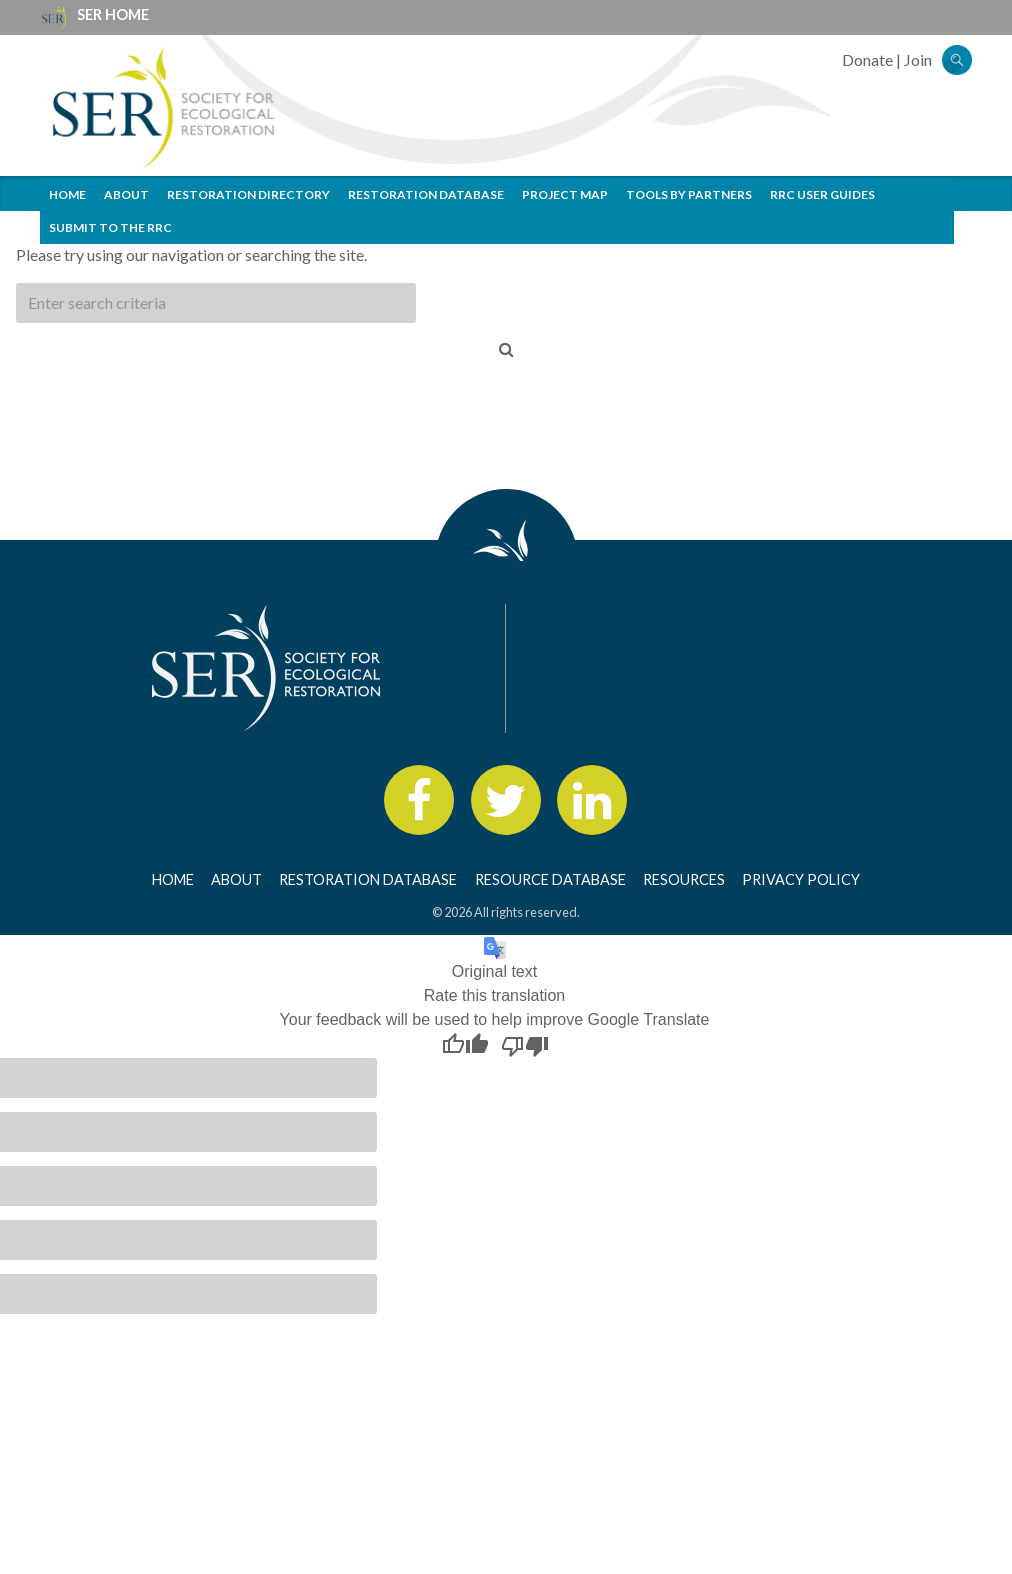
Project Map (565, 194)
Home (67, 194)
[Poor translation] (525, 1045)
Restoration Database (426, 194)
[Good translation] (465, 1045)
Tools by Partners (689, 194)
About (126, 194)
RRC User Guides (822, 194)
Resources (684, 879)
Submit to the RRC (110, 227)
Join (918, 59)
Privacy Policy (801, 879)
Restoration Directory (248, 194)
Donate (867, 59)
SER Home (113, 14)
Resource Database (550, 879)
